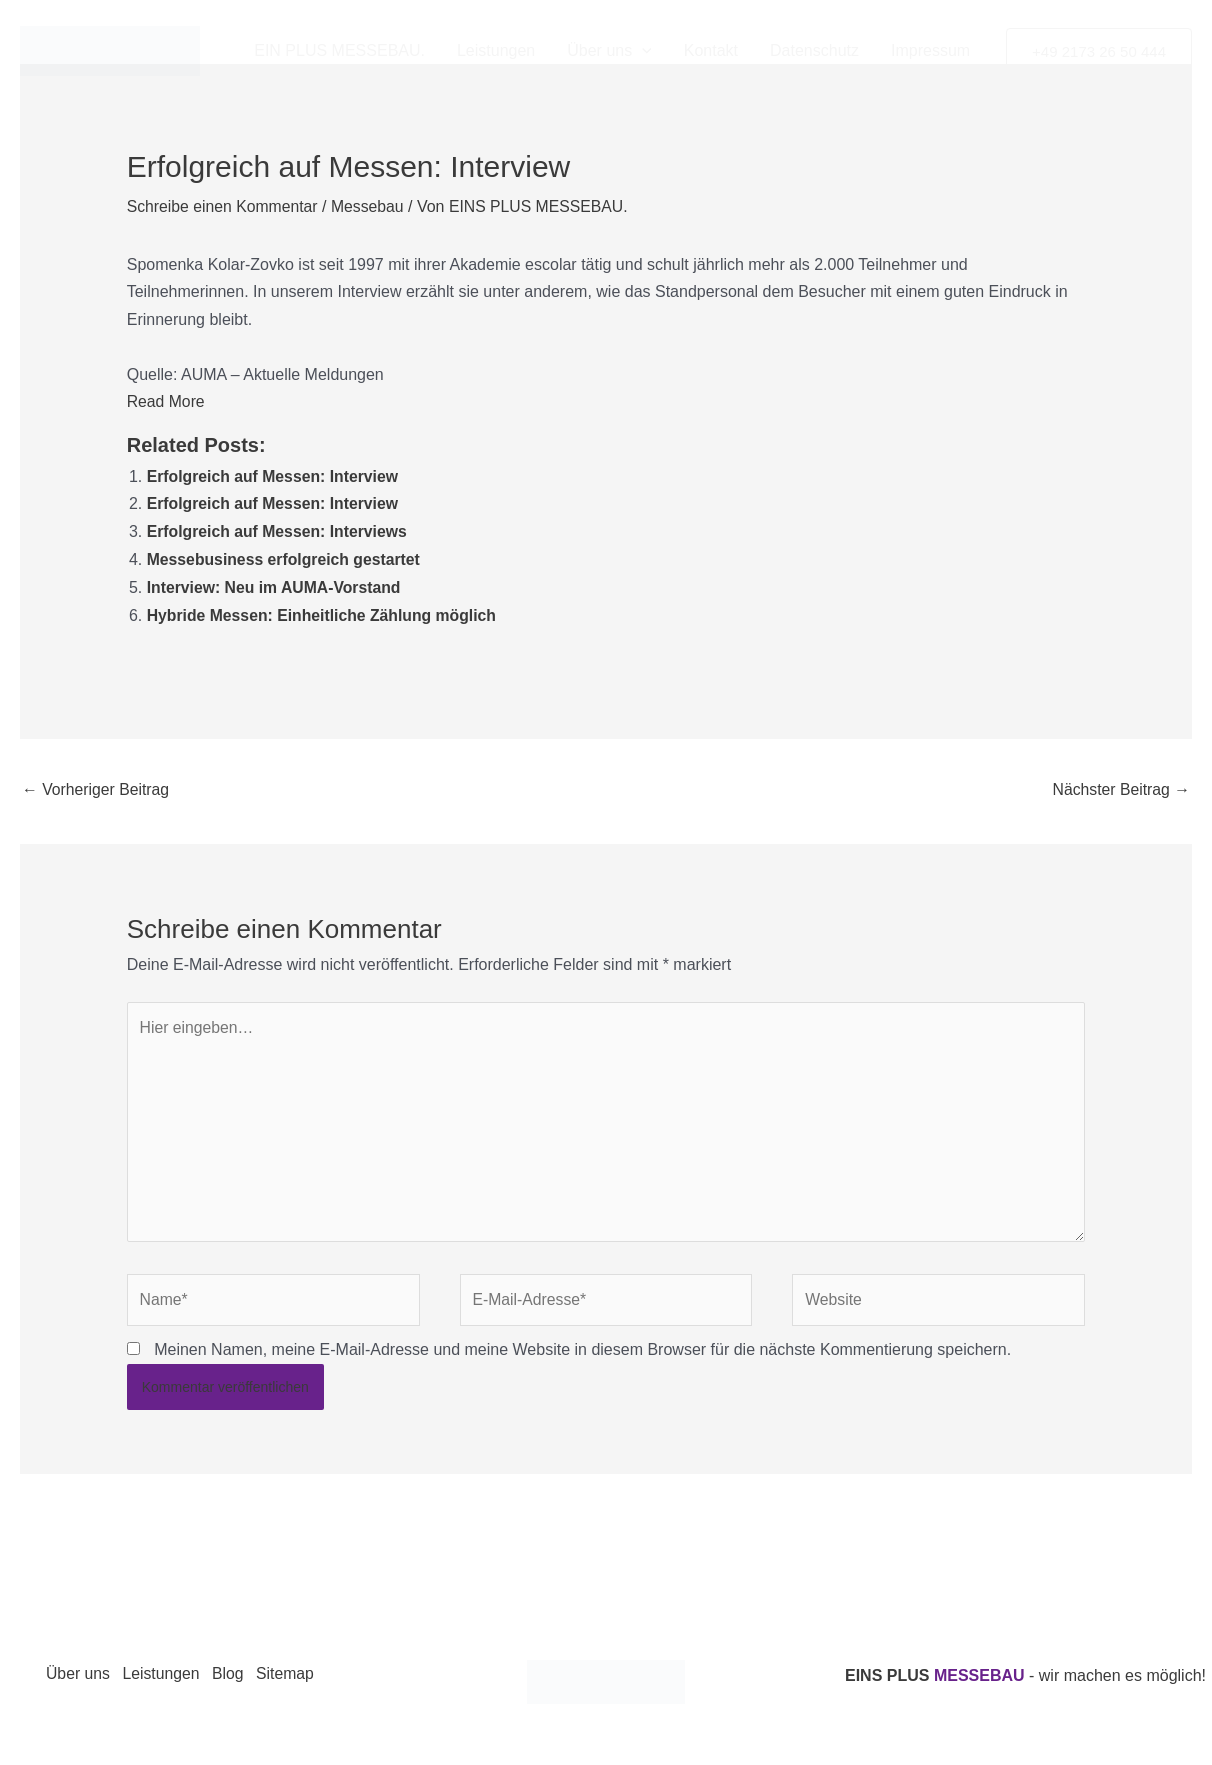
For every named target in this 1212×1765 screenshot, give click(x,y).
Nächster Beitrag (1120, 783)
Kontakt (711, 50)
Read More (166, 400)
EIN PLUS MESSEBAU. (339, 50)
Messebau (371, 206)
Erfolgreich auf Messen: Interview (274, 474)
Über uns (609, 51)
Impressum (930, 50)
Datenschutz (814, 50)
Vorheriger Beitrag (96, 783)
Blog (235, 1674)
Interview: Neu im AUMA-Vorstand (276, 583)
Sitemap (295, 1674)
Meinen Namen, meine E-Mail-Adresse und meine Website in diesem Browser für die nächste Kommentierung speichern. (582, 1349)
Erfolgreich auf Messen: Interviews (279, 528)
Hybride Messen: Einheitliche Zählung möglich (324, 610)
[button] (642, 51)
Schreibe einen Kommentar (224, 206)
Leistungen (496, 50)
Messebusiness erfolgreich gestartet (285, 555)
